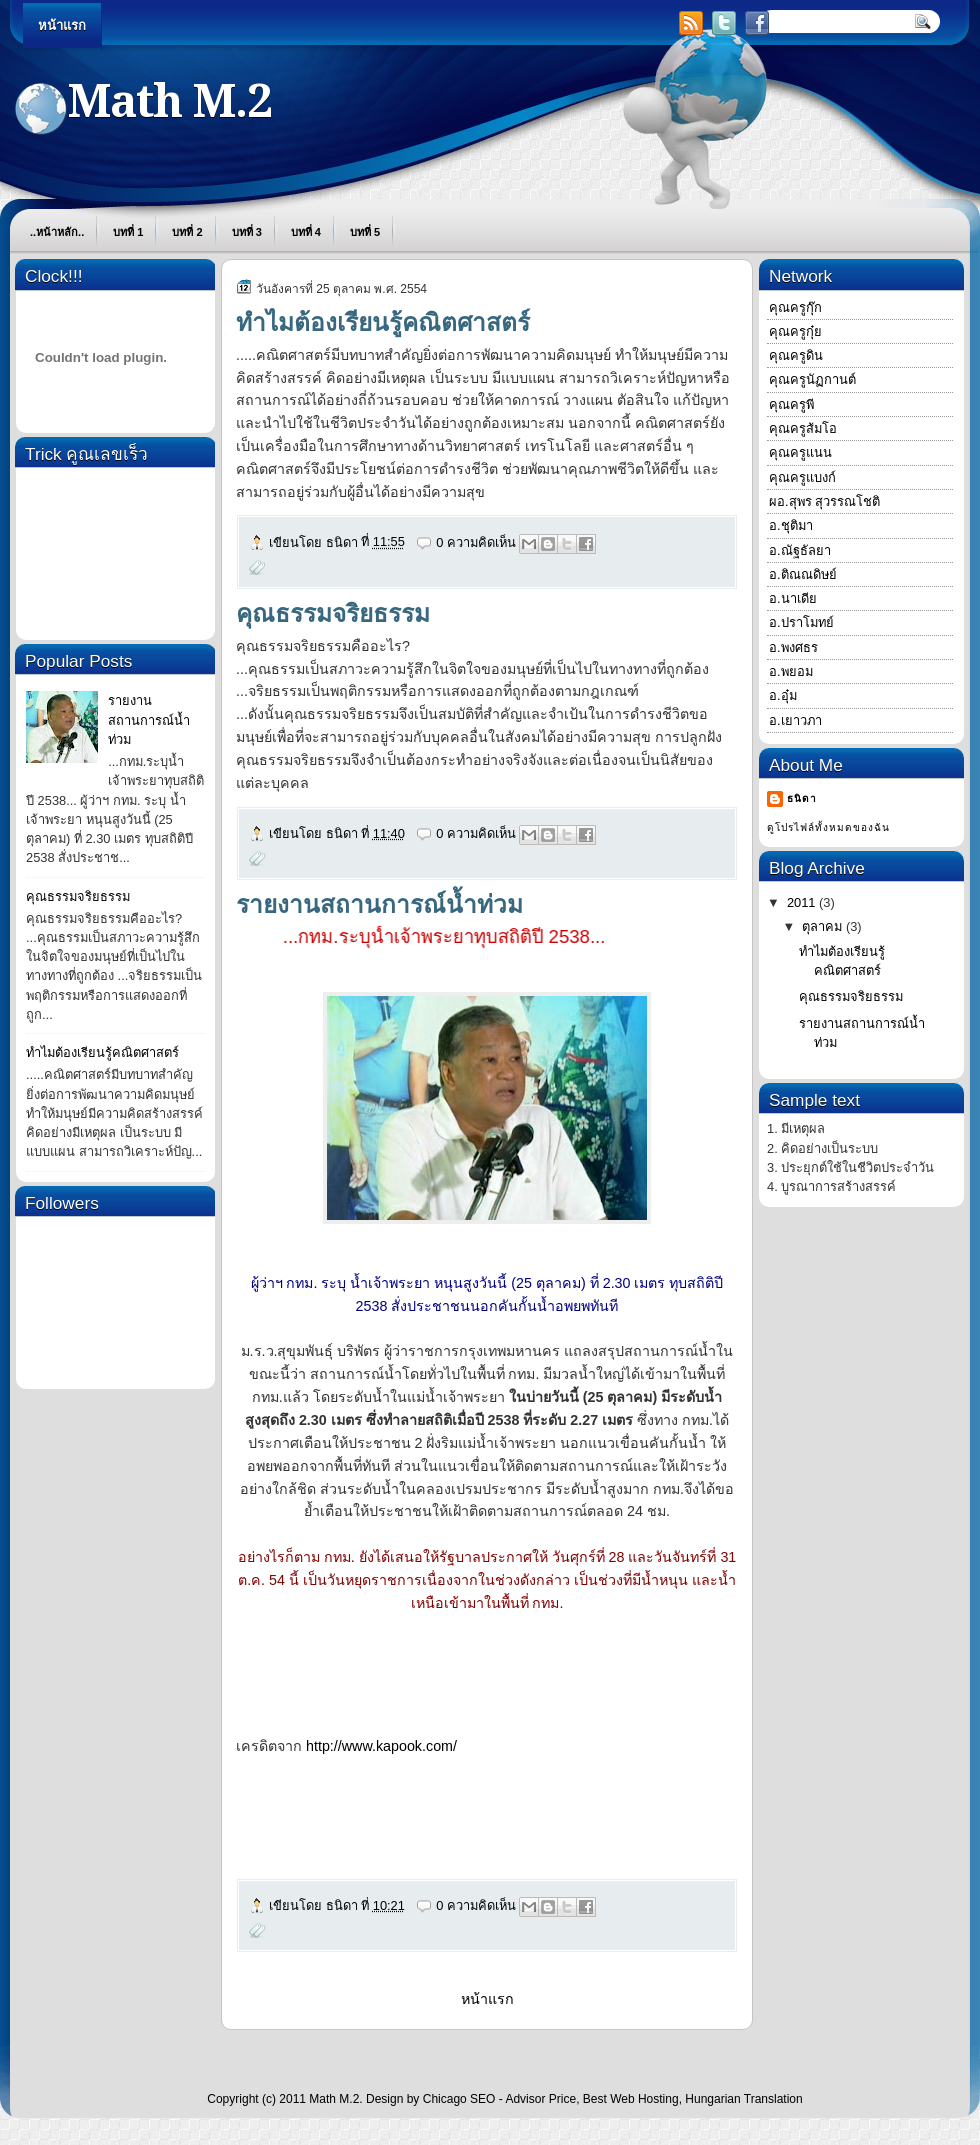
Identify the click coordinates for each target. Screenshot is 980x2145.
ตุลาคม (824, 926)
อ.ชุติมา (791, 525)
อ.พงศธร (793, 647)
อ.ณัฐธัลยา (800, 550)
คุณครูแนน (800, 452)
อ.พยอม (791, 671)
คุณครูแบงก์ (802, 477)
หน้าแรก (62, 25)
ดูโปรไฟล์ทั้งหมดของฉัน (828, 827)
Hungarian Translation (743, 2099)
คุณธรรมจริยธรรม (78, 896)
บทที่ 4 (306, 232)
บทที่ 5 (365, 232)
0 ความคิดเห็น (476, 542)
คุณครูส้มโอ (803, 428)
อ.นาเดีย (793, 598)
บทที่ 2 (187, 232)
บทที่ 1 (128, 232)
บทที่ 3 (247, 232)
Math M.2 (334, 2099)
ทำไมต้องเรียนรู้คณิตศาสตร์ (102, 1052)
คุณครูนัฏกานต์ (812, 379)
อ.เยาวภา (795, 720)
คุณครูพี (791, 404)
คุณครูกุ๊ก (795, 307)
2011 (803, 902)
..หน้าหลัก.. (57, 232)
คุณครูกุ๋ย (795, 331)
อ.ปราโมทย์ (801, 622)
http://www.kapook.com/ (381, 1746)
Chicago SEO (459, 2099)
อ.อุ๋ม (783, 695)
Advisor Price (540, 2099)
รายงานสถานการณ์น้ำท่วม (149, 720)
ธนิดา (802, 798)
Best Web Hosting (631, 2099)
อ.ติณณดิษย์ (803, 574)
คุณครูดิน (796, 355)
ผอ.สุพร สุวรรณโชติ (824, 501)
